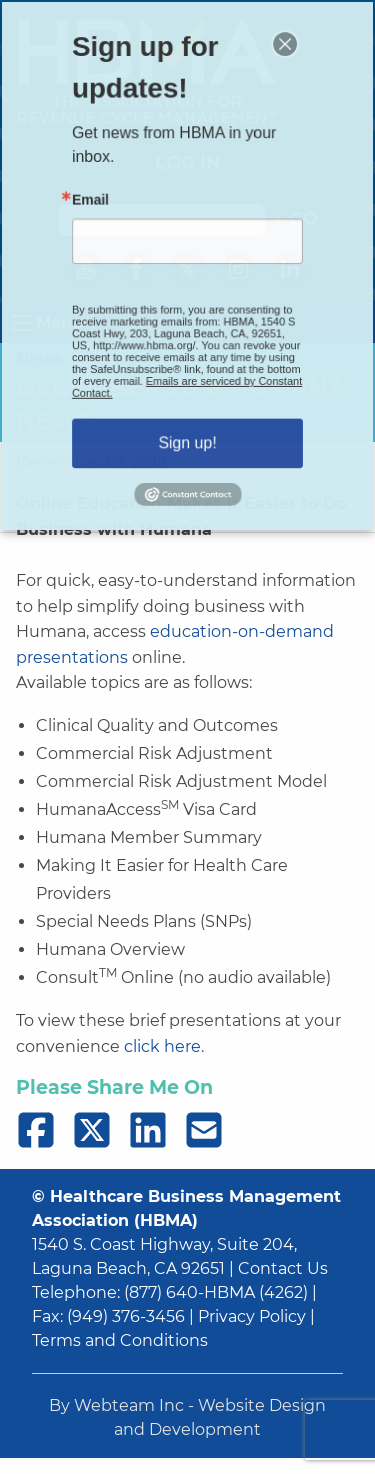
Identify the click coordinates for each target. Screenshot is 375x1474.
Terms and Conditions (120, 1340)
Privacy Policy (252, 1316)
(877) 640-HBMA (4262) (216, 1292)
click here (162, 1046)
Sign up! (187, 421)
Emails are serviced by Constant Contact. (187, 372)
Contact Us (283, 1268)
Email (102, 207)
